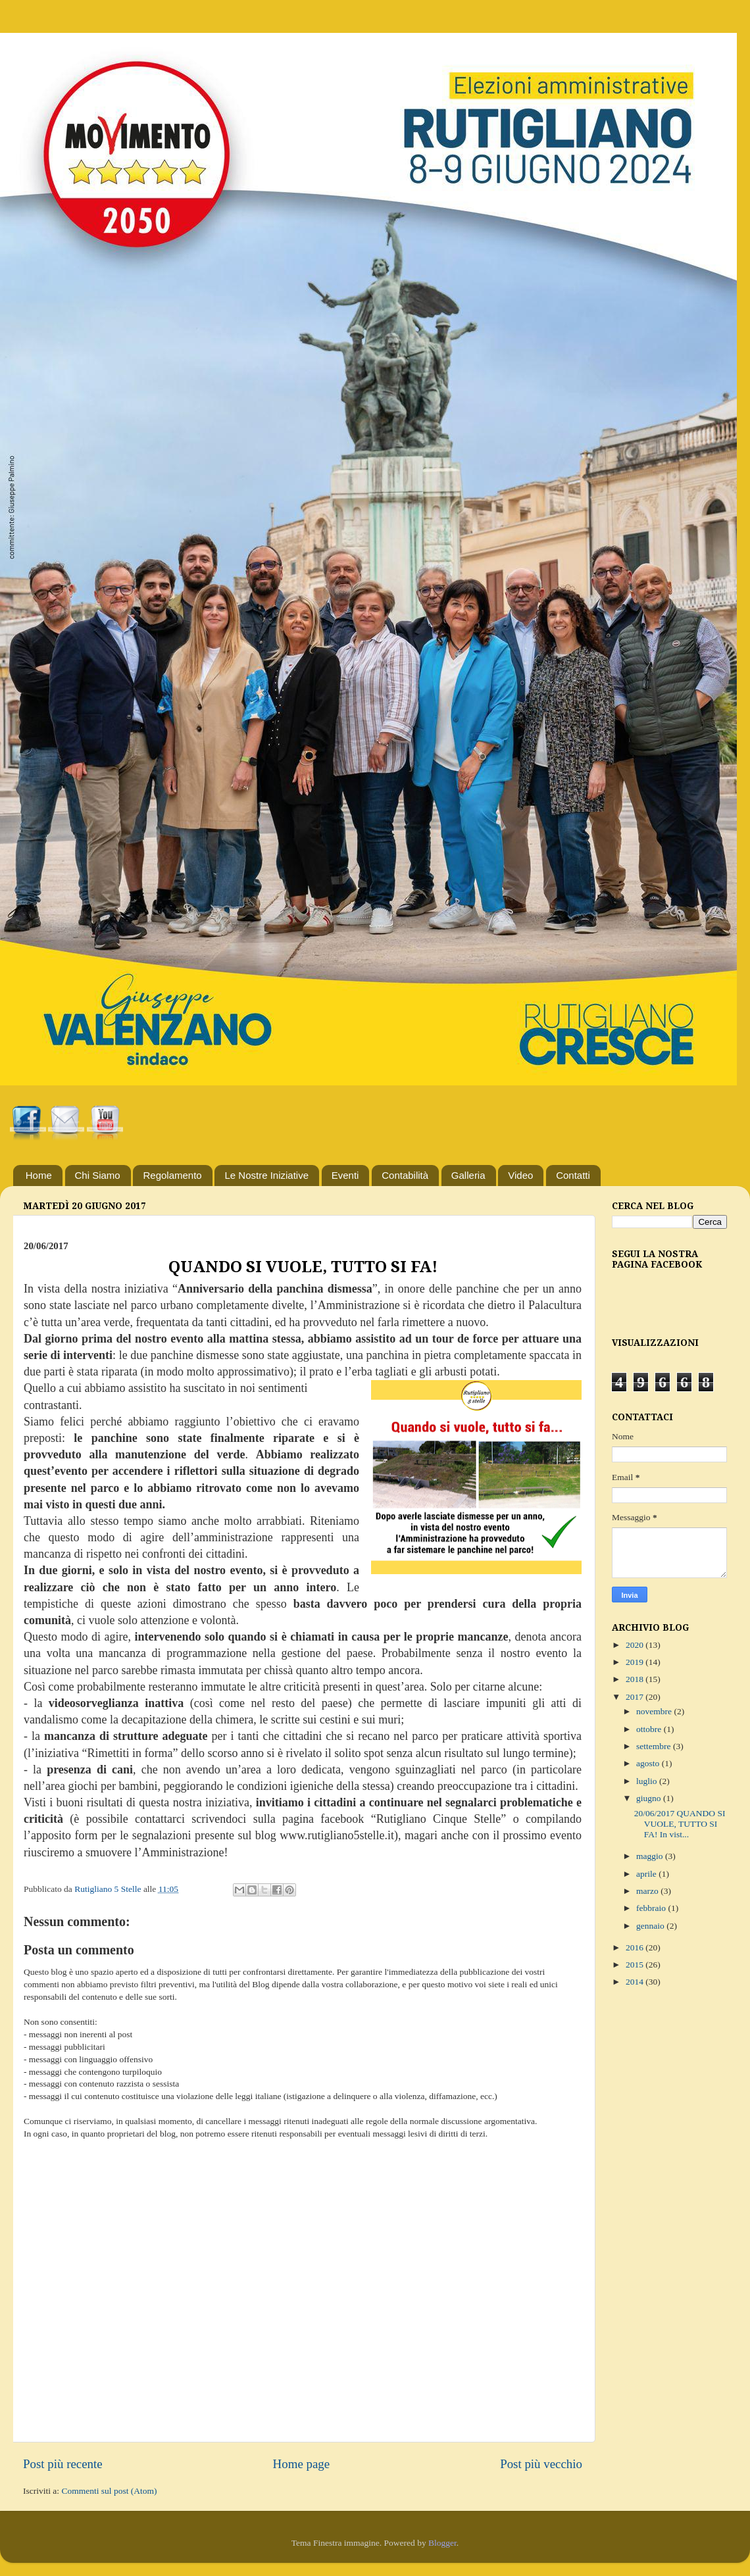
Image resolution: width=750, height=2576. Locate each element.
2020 (635, 1645)
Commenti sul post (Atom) (109, 2491)
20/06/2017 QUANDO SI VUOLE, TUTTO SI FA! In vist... (680, 1823)
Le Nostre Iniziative (266, 1175)
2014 (635, 1982)
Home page (301, 2464)
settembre (654, 1746)
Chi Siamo (97, 1175)
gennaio (651, 1926)
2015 (635, 1964)
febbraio (652, 1908)
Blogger (442, 2543)
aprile (647, 1874)
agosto (649, 1763)
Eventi (345, 1175)
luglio (647, 1781)
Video (520, 1175)
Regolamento (172, 1175)
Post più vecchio (541, 2464)
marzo (648, 1891)
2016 (635, 1947)
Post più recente (63, 2464)
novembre (655, 1711)
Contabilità (405, 1175)
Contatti (573, 1175)
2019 (635, 1662)
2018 (635, 1679)
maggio (650, 1856)
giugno (649, 1798)
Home (39, 1175)
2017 (635, 1697)
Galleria (468, 1175)
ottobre (650, 1729)
